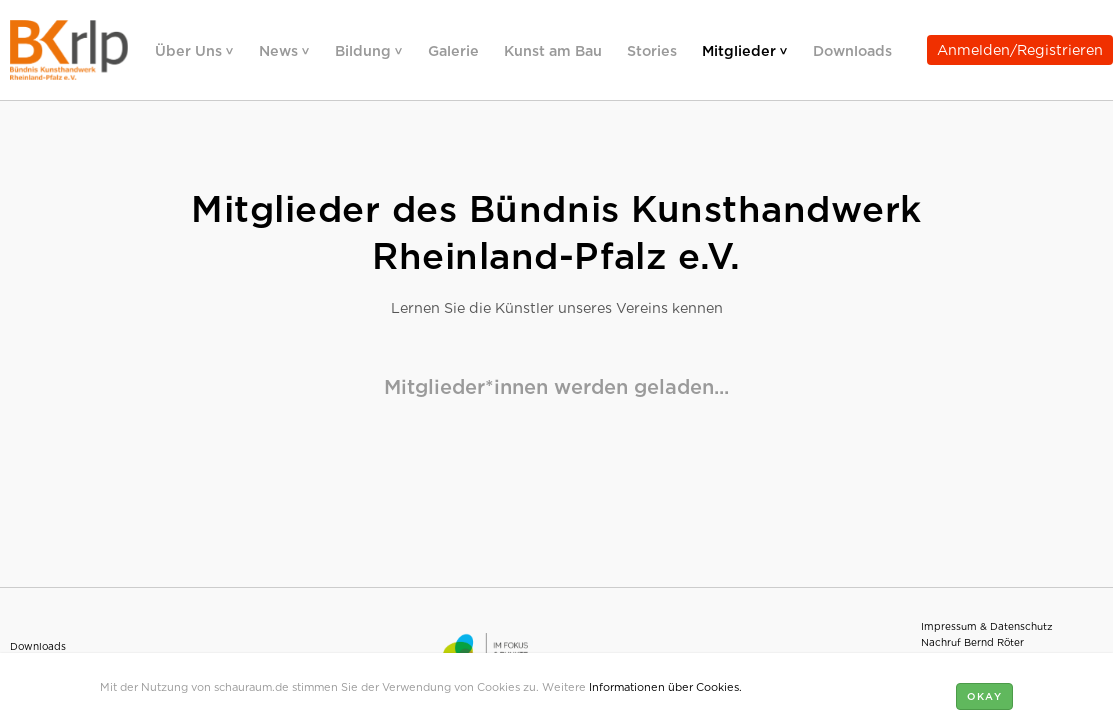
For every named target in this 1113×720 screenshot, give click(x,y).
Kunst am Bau (553, 49)
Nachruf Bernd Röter (972, 641)
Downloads (852, 49)
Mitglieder (741, 49)
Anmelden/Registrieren (1020, 48)
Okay (984, 695)
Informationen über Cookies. (665, 686)
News (280, 49)
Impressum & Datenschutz (987, 625)
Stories (652, 49)
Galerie (453, 49)
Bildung (365, 49)
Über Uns (190, 49)
